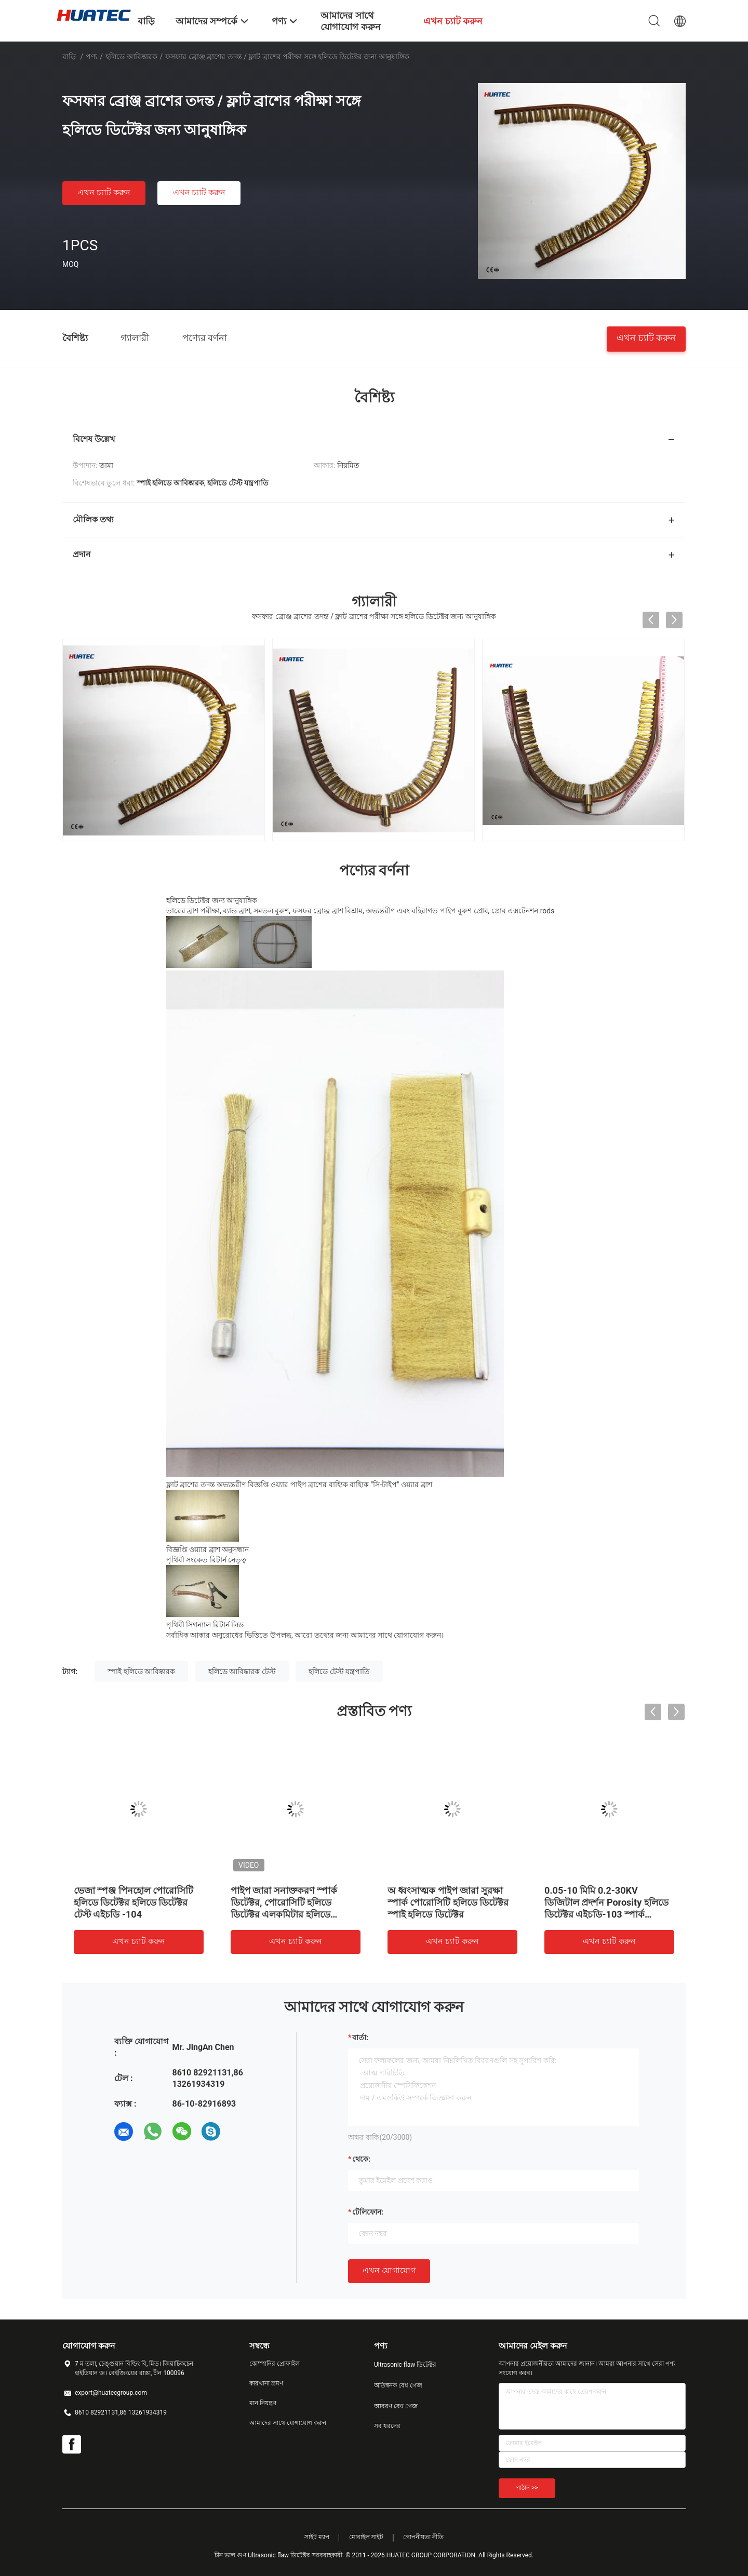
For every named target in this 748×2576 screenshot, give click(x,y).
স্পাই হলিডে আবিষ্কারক (141, 1671)
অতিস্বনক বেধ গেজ (398, 2385)
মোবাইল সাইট (366, 2537)
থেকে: (361, 2159)
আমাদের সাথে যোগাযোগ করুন (287, 2422)
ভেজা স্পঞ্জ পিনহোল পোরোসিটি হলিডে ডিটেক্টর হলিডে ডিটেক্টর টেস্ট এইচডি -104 (133, 1902)
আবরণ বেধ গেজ (396, 2406)
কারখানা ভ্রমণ (266, 2383)
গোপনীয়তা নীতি (423, 2537)
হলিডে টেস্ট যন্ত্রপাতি (339, 1671)
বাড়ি (69, 56)
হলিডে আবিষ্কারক (131, 56)
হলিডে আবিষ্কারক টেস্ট (242, 1671)
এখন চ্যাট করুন (103, 192)
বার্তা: (360, 2037)
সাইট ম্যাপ (316, 2537)
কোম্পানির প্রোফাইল (274, 2363)
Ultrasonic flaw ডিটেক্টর (405, 2364)
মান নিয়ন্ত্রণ (262, 2403)
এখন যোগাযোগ (389, 2270)
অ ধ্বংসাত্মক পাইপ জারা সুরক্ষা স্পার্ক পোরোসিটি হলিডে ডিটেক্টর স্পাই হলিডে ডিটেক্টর (448, 1902)
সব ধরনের (387, 2426)
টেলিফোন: (367, 2212)
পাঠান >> (527, 2487)
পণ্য (91, 56)
